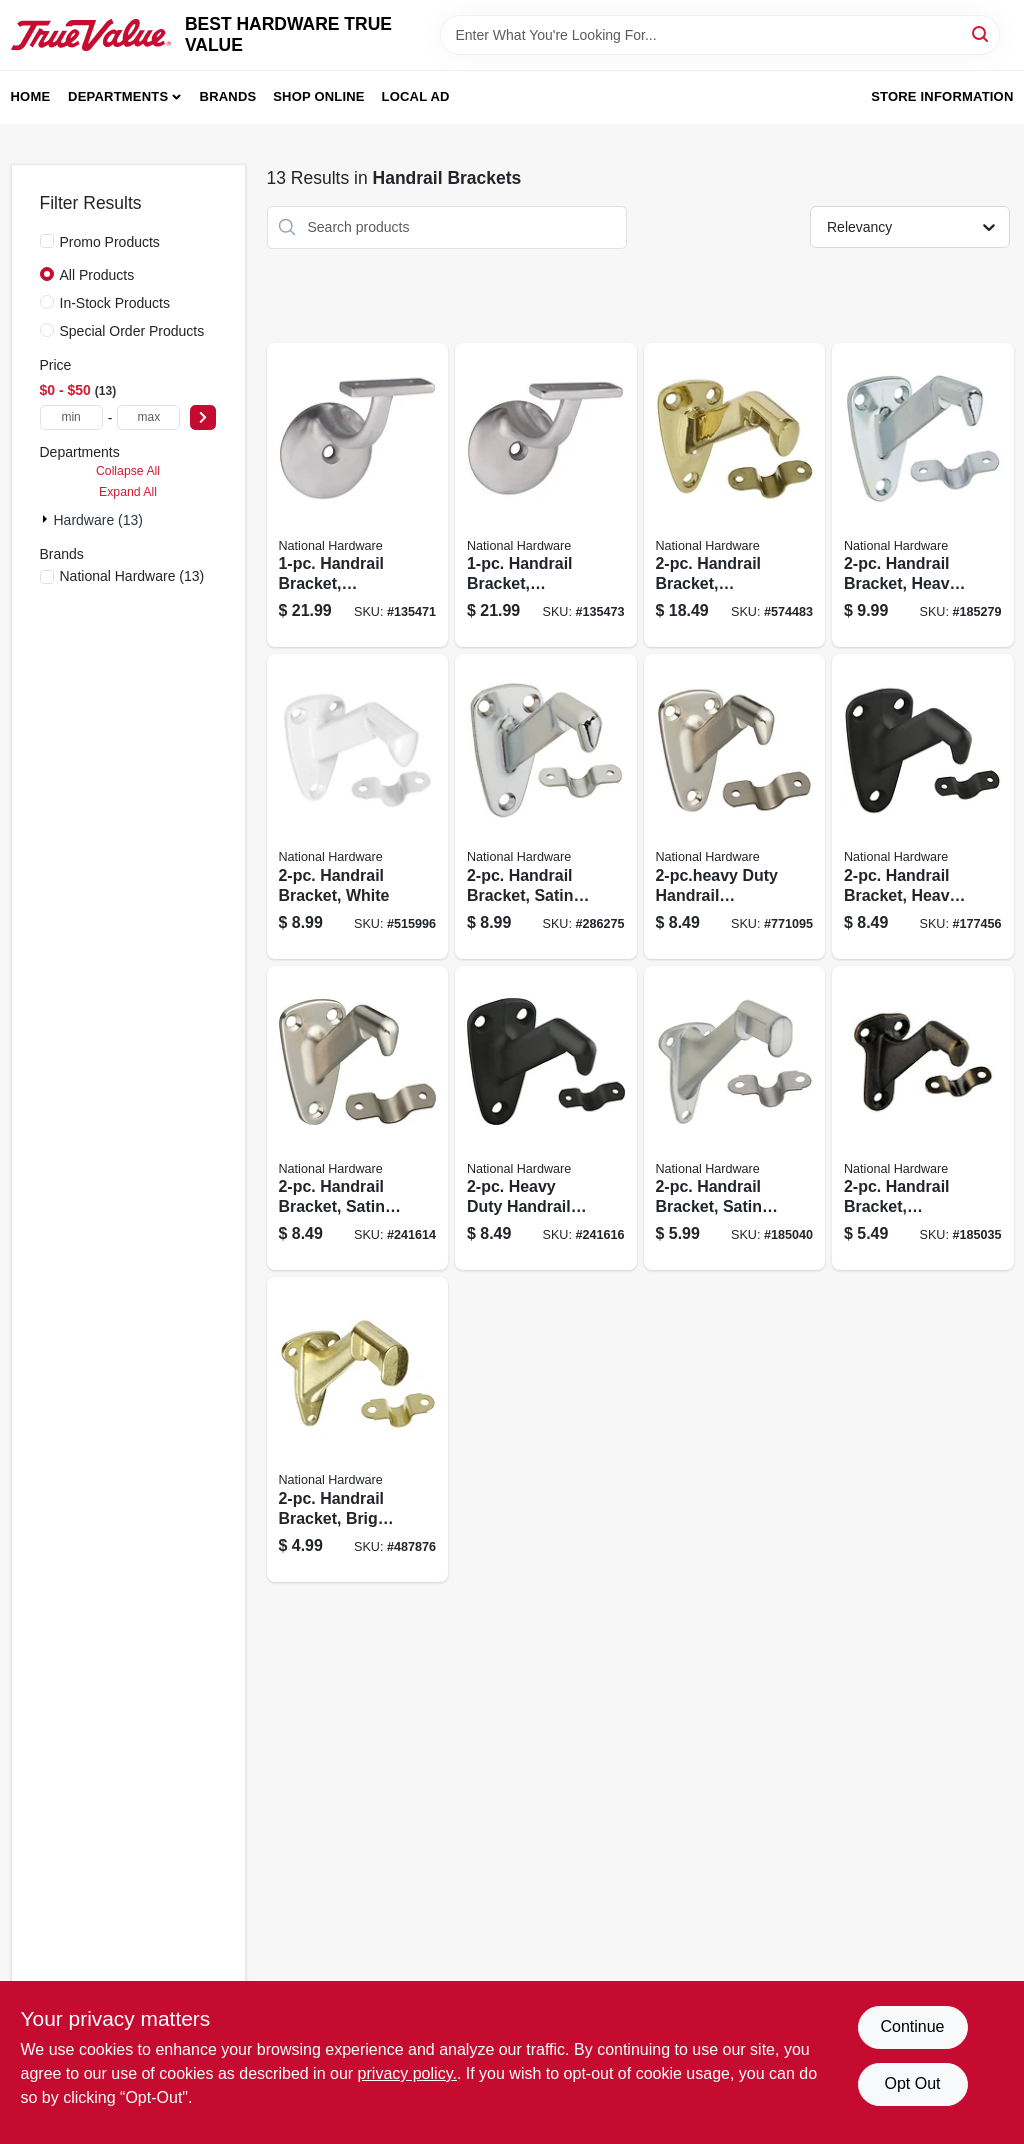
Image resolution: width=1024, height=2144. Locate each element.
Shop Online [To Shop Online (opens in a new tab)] (319, 96)
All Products (97, 275)
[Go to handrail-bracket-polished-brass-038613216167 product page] (735, 495)
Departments (118, 96)
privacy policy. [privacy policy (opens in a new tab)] (407, 2073)
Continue (912, 2026)
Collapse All (128, 471)
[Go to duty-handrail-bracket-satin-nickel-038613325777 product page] (735, 806)
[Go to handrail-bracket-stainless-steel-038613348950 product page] (358, 495)
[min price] (71, 417)
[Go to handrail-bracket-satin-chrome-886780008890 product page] (735, 1118)
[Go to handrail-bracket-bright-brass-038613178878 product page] (358, 1429)
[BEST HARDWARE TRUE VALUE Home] (91, 35)
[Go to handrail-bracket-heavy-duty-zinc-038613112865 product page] (923, 495)
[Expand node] (47, 519)
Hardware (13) (98, 520)
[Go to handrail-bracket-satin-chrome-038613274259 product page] (546, 806)
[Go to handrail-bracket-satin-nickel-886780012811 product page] (358, 1118)
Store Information (942, 96)
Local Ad (416, 96)
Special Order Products (132, 331)
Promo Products (110, 242)
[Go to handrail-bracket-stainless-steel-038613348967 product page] (546, 495)
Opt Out (912, 2083)
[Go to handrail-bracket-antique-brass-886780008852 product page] (923, 1118)
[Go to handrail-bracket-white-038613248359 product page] (358, 806)
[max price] (148, 417)
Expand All (128, 492)
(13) (132, 576)
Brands (228, 96)
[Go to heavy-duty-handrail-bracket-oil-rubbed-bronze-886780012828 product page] (546, 1118)
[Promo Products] (47, 241)
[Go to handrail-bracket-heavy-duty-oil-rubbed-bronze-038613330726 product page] (923, 806)
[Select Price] (203, 417)
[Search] (981, 33)
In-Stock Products (115, 303)
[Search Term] (720, 35)
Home (31, 96)
